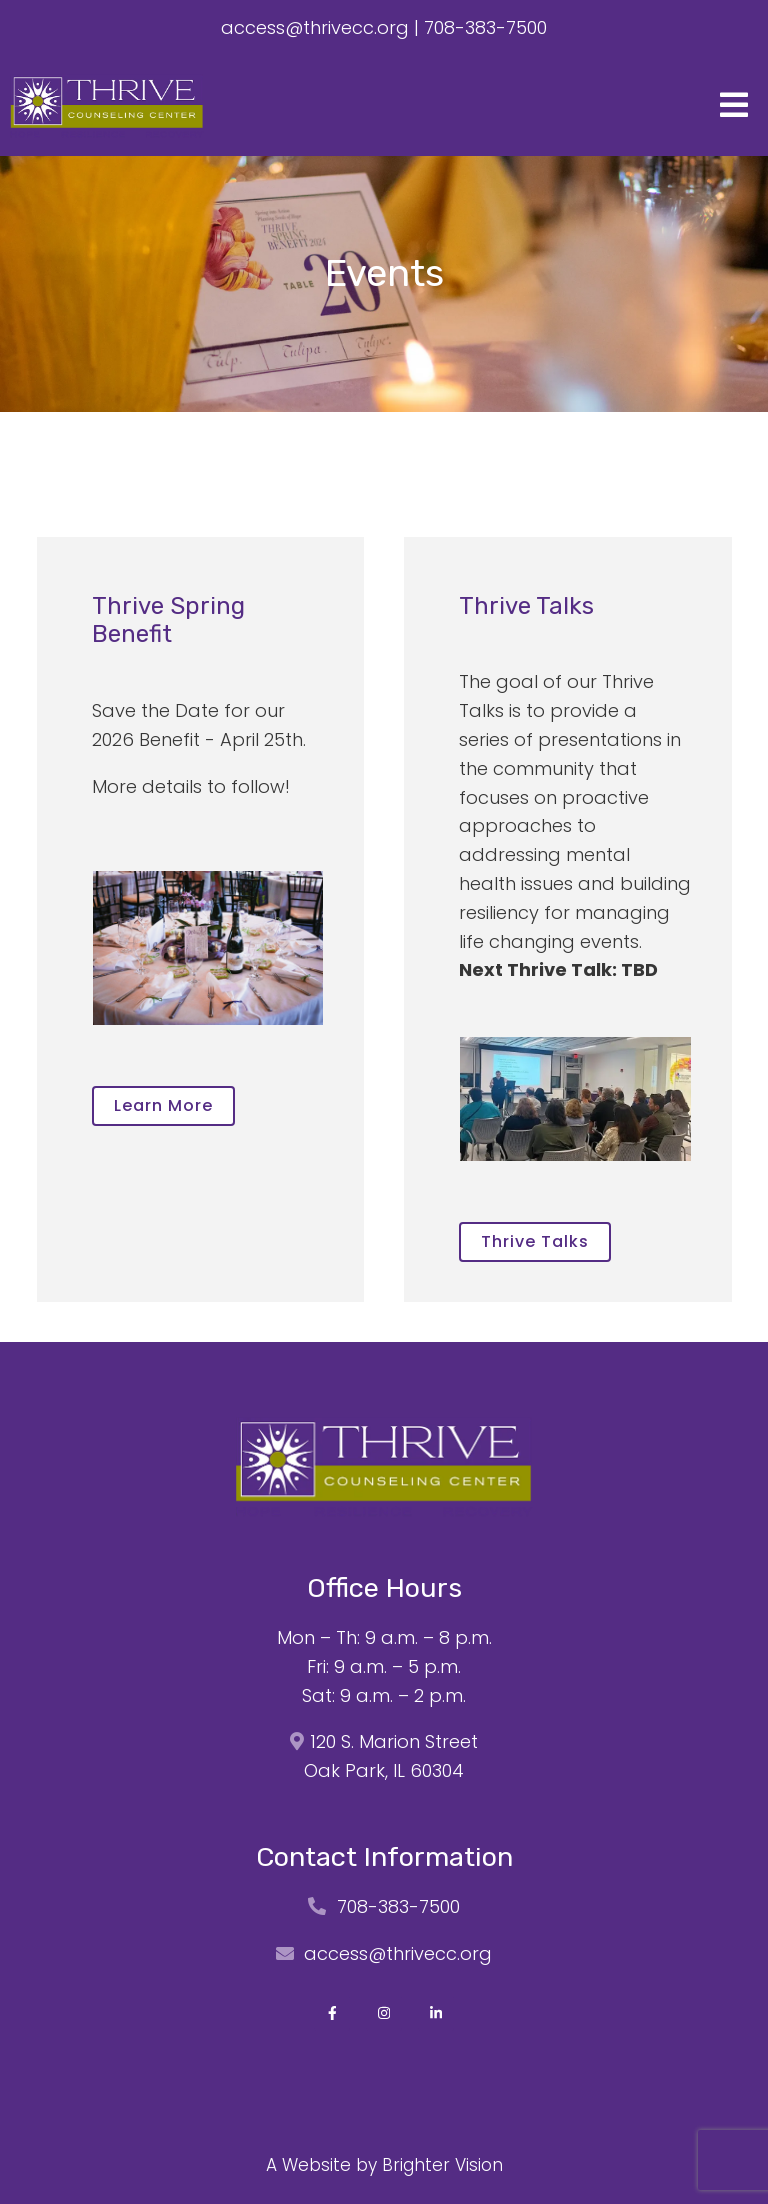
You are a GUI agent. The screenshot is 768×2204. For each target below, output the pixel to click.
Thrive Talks (535, 1241)
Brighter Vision (442, 2165)
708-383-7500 (485, 27)
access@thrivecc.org (315, 27)
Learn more (163, 1105)
